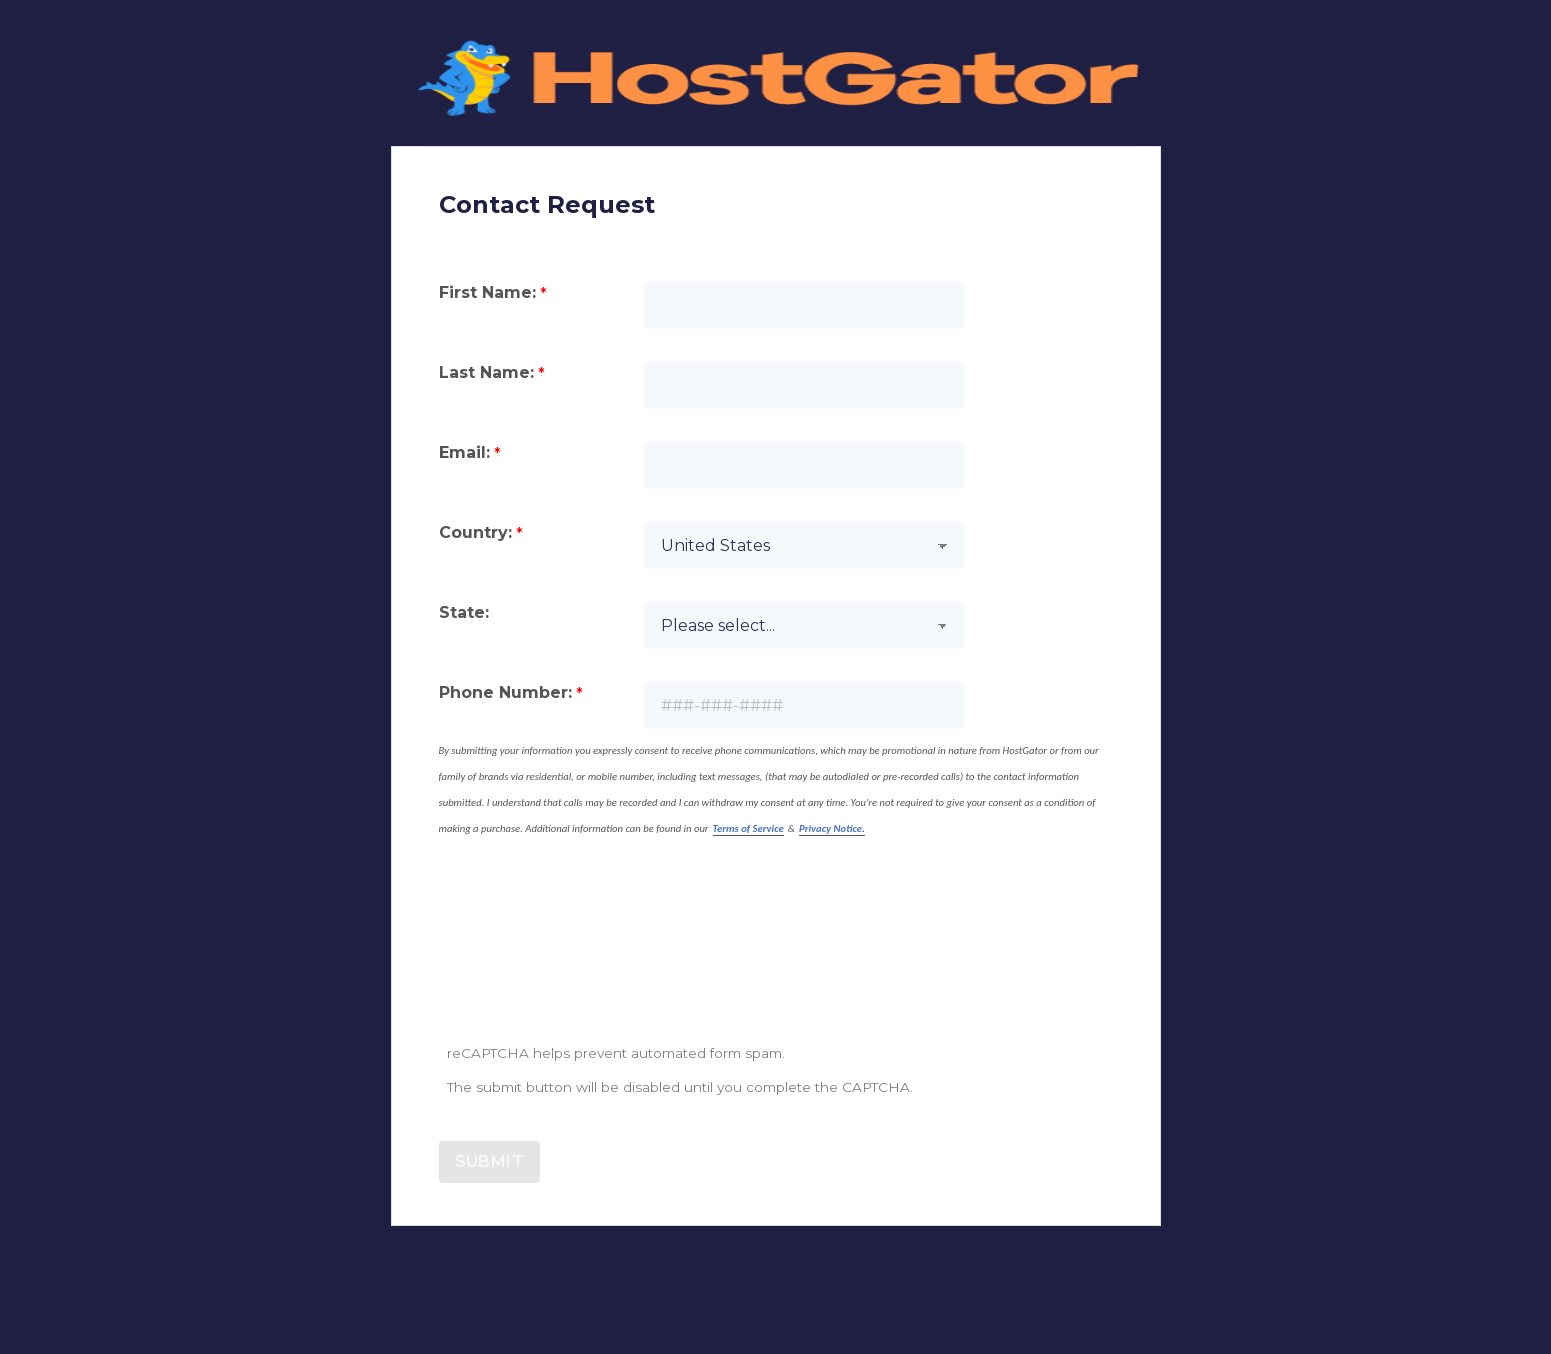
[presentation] (591, 968)
